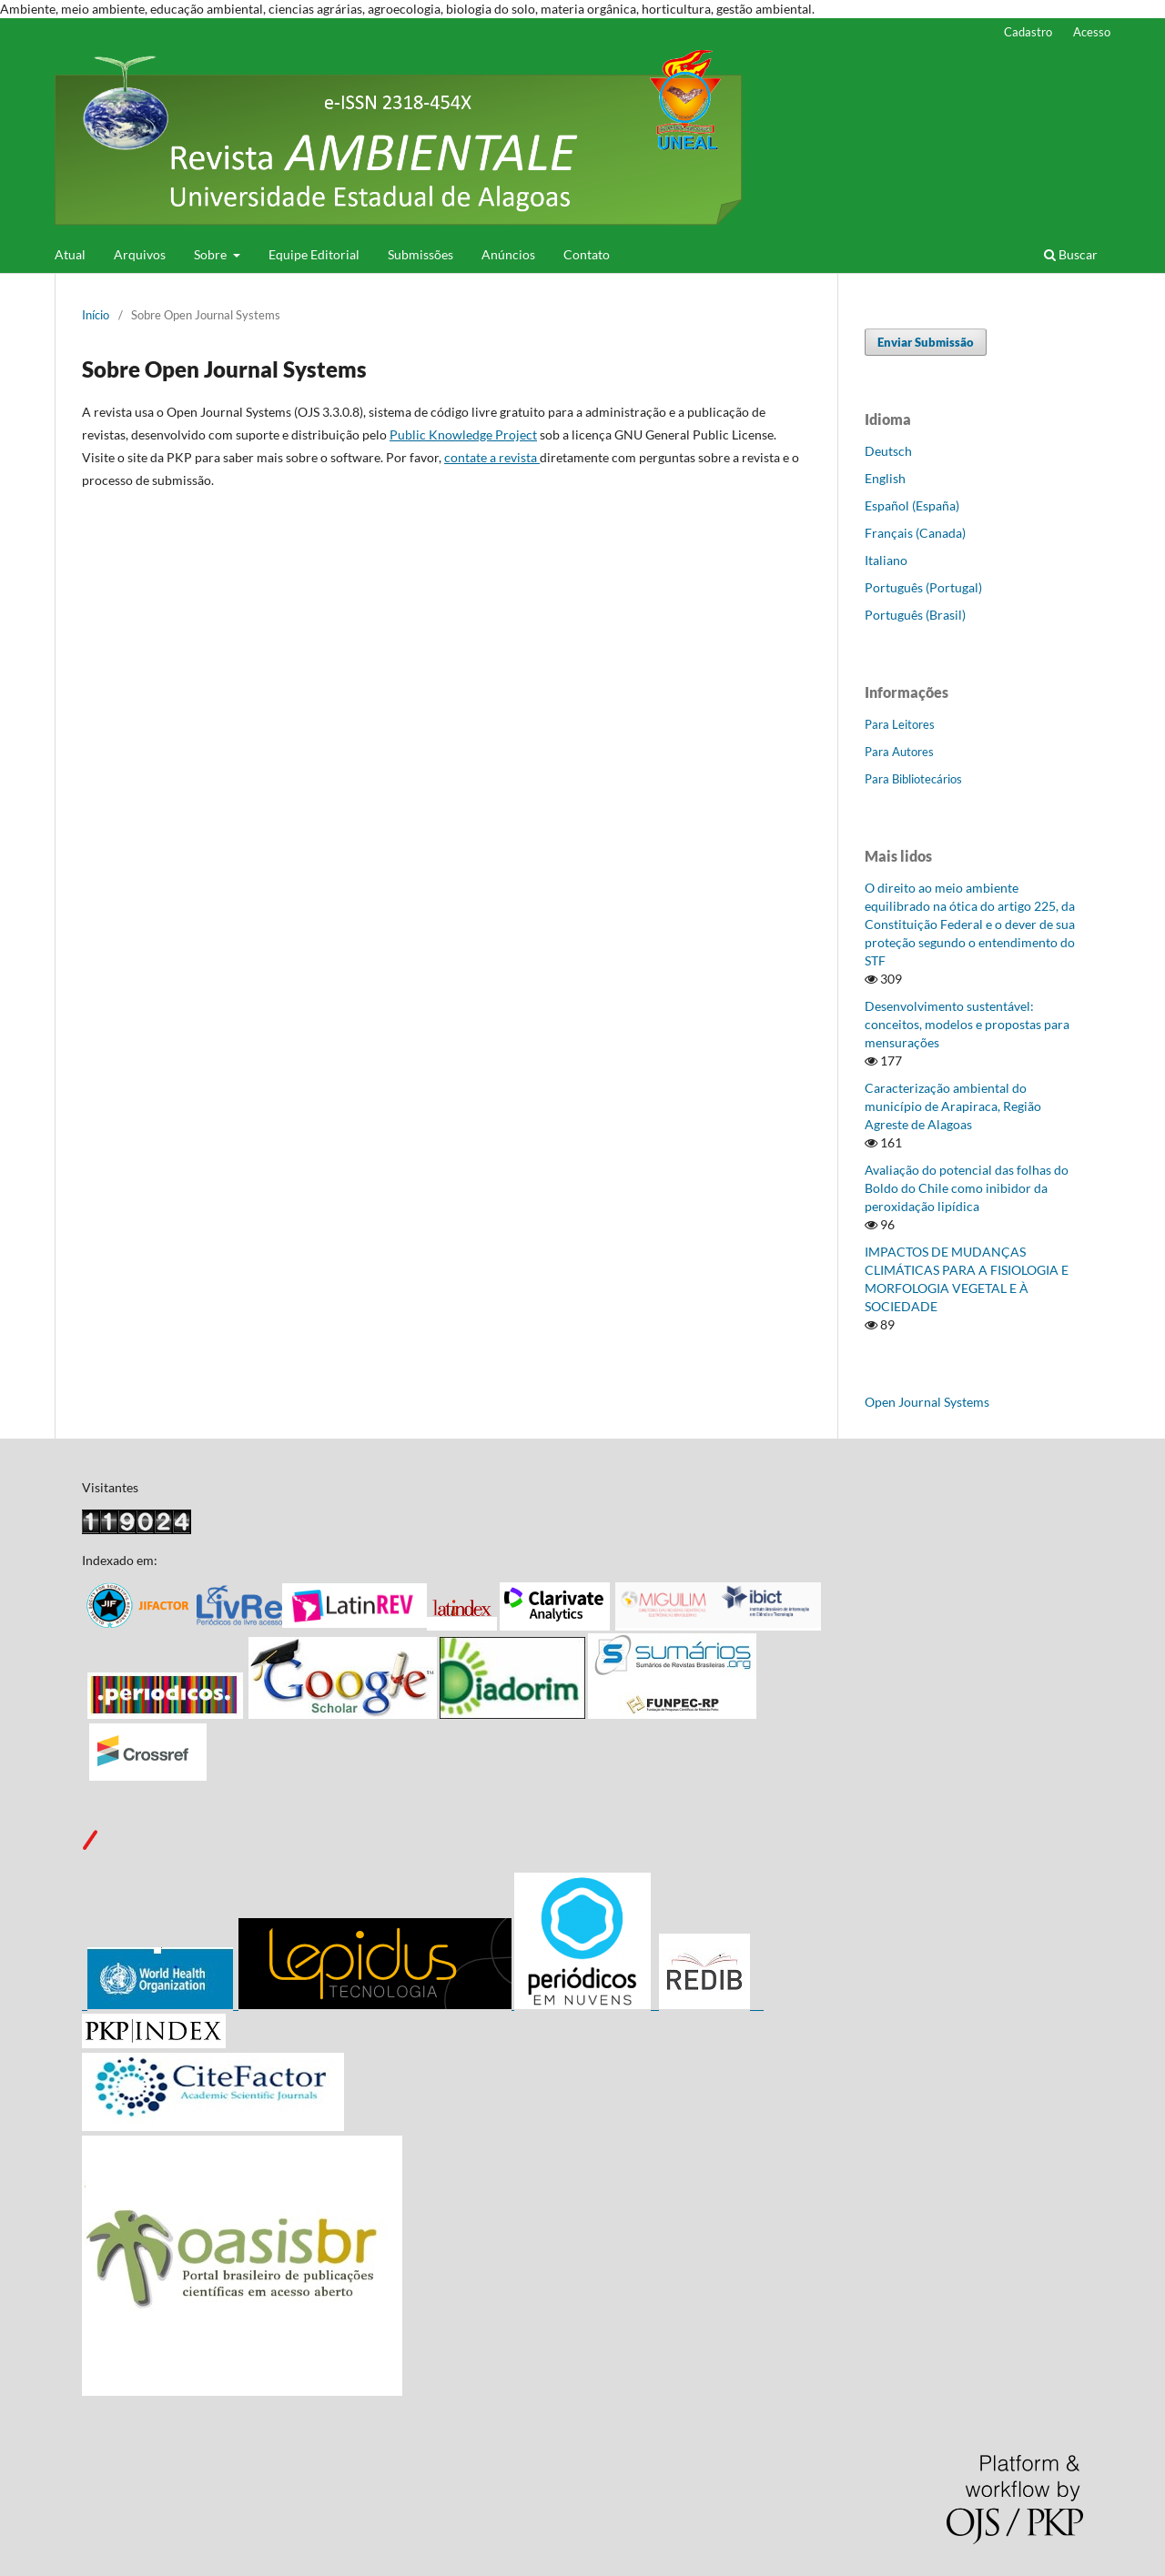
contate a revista (492, 457)
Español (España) (912, 505)
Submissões (420, 254)
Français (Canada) (915, 532)
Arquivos (140, 254)
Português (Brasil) (915, 614)
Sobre (211, 254)
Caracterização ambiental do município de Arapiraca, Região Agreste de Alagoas (953, 1106)
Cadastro (1028, 32)
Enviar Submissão (925, 342)
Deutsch (888, 451)
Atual (70, 254)
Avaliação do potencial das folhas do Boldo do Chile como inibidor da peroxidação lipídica (967, 1188)
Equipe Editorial (314, 254)
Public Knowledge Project (463, 434)
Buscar (1071, 254)
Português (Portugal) (923, 587)
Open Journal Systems (927, 1401)
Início (95, 315)
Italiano (886, 560)
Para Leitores (900, 724)
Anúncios (508, 254)
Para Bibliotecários (913, 779)
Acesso (1091, 32)
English (885, 478)
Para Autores (899, 751)
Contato (586, 254)
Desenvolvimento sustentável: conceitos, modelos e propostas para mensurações (967, 1024)
